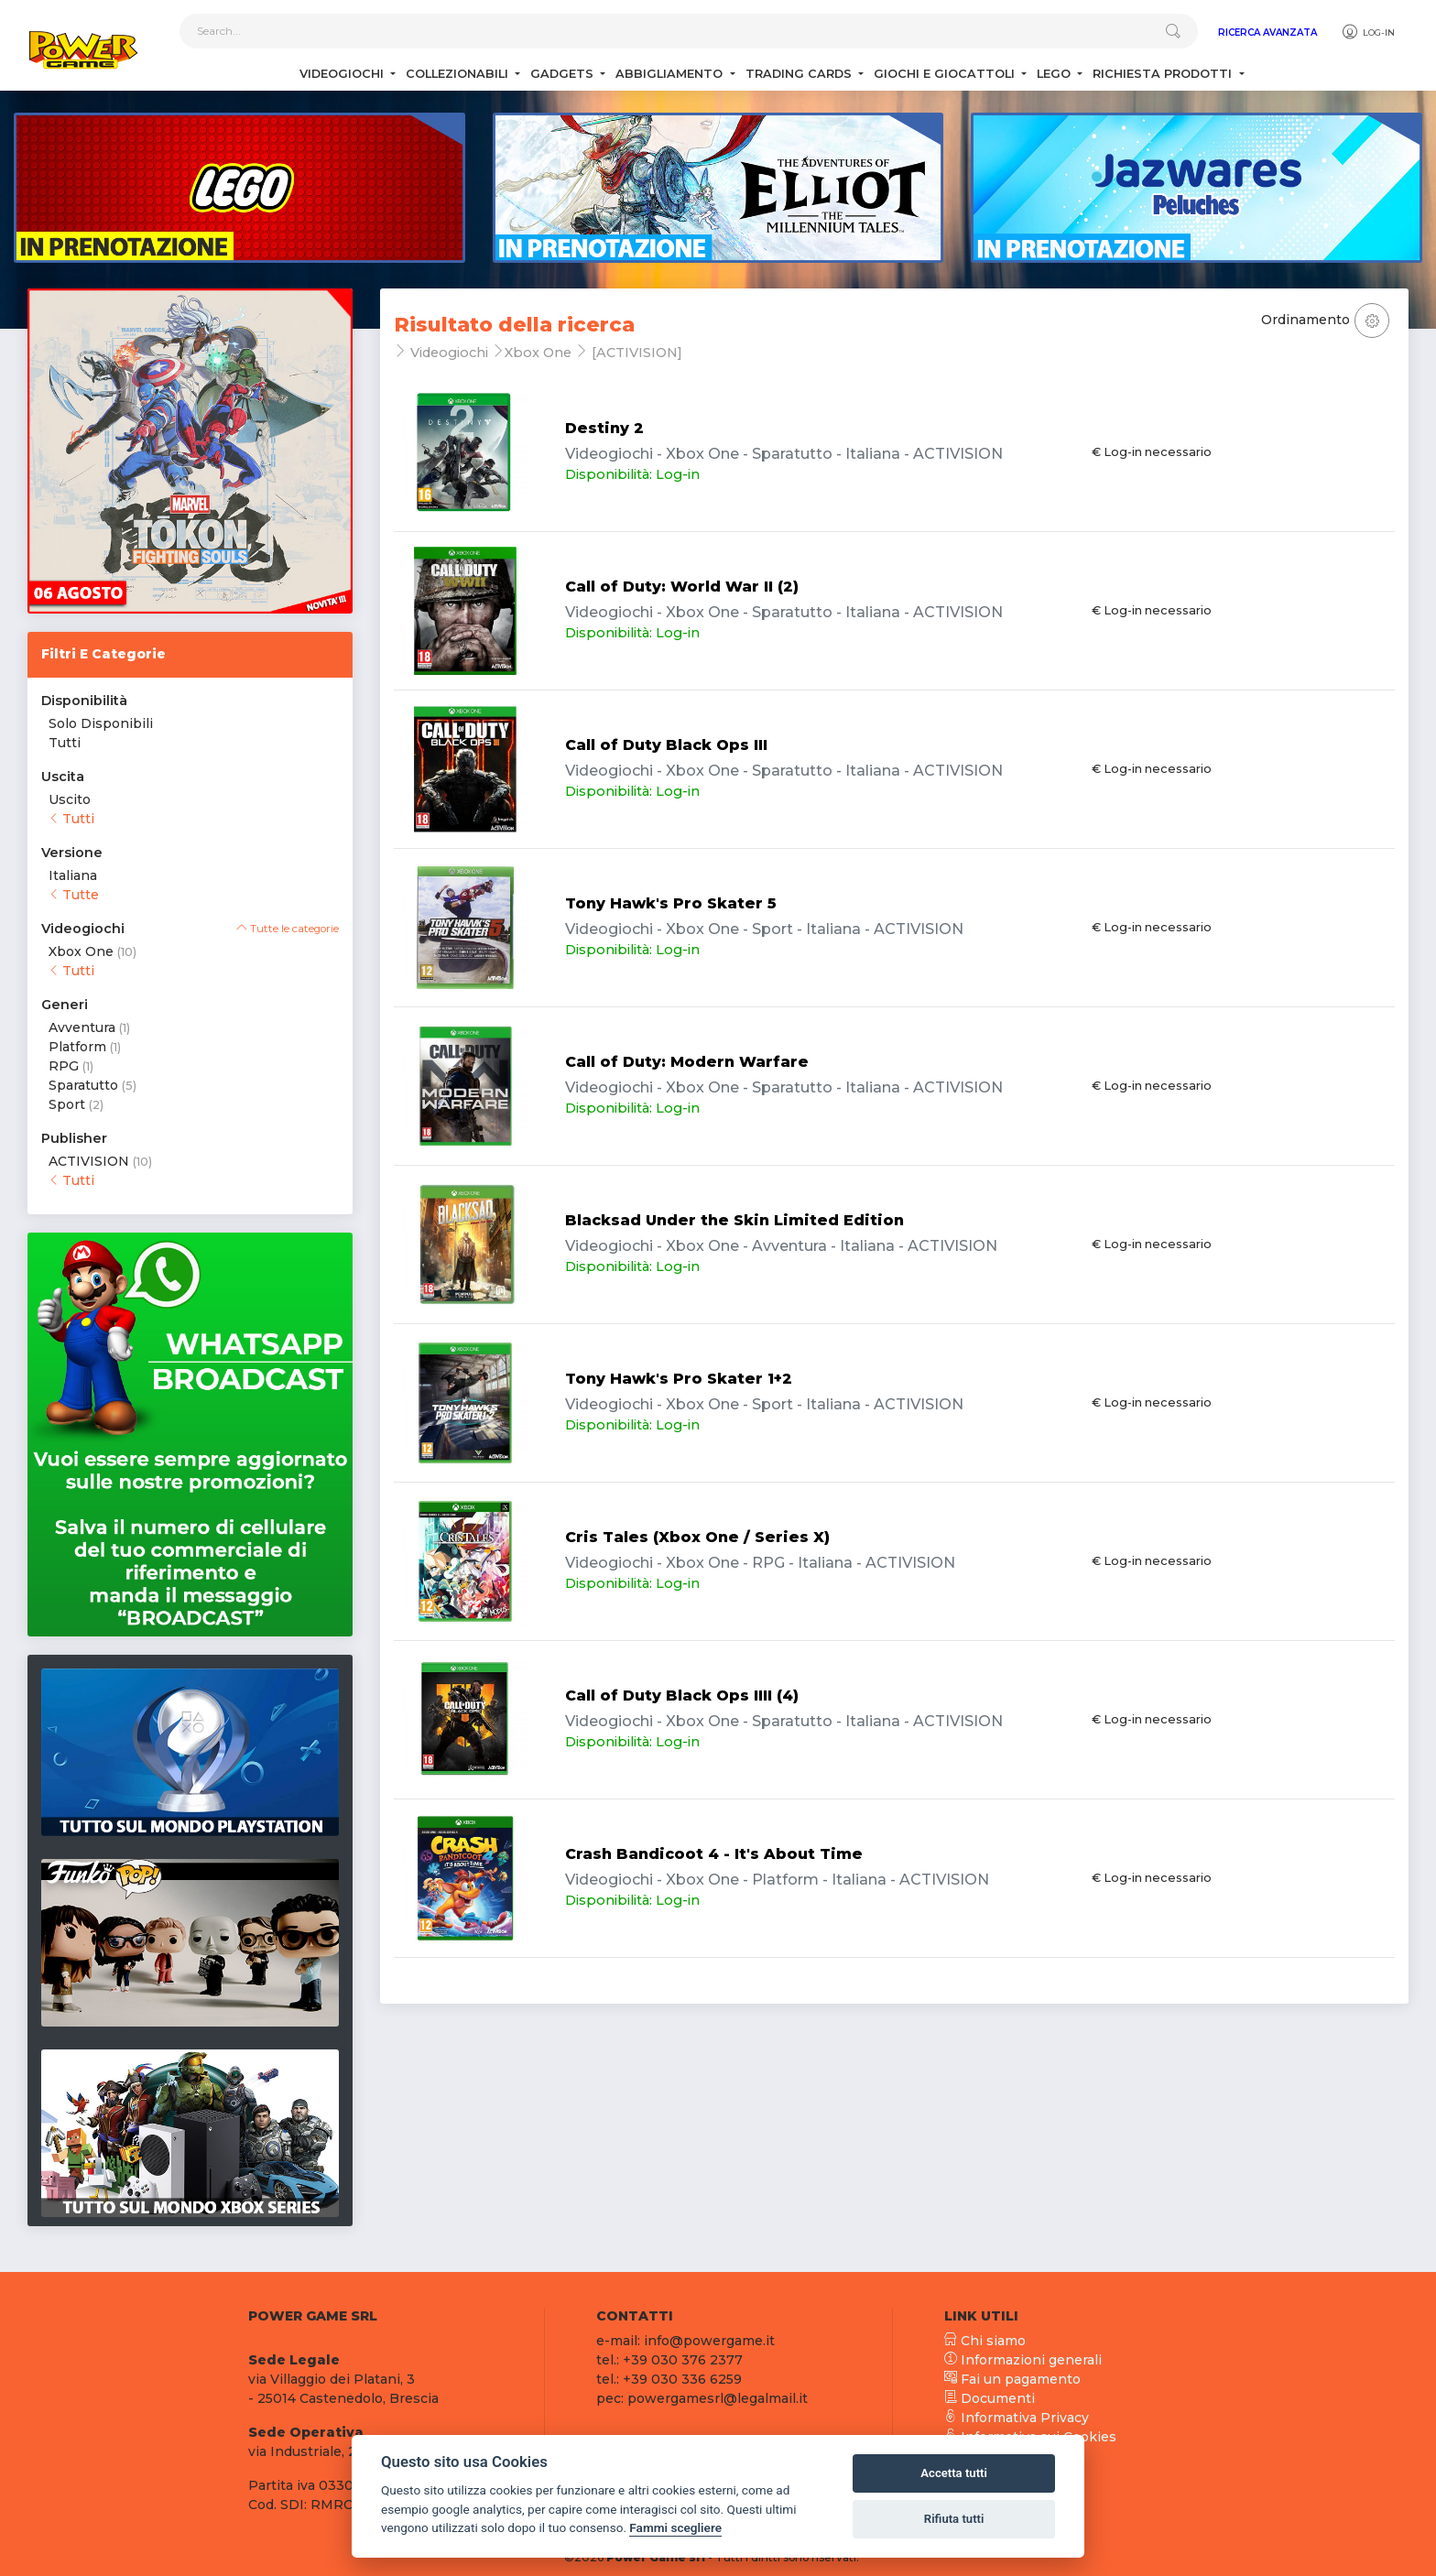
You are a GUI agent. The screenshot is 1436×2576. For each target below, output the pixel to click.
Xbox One (81, 951)
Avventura (82, 1027)
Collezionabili (459, 74)
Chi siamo (985, 2340)
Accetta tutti (953, 2473)
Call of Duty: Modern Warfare (687, 1062)
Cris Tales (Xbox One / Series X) (697, 1537)
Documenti (989, 2398)
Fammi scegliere (675, 2527)
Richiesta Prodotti (1164, 74)
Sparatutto (83, 1085)
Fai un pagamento (1012, 2379)
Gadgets (563, 74)
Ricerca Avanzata (1267, 32)
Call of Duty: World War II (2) (682, 586)
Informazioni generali (1023, 2360)
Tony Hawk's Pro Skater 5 (671, 903)
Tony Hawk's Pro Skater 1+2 (678, 1378)
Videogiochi (343, 74)
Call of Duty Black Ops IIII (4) (682, 1695)
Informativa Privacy (1016, 2417)
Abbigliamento (670, 74)
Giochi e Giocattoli (946, 74)
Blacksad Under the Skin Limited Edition (734, 1220)
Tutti (65, 742)
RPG (64, 1066)
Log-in (1368, 32)
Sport (67, 1104)
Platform (77, 1046)
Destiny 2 (604, 428)
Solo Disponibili (101, 723)
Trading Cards (800, 74)
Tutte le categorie (287, 928)
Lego (1055, 74)
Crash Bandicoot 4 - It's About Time (714, 1854)
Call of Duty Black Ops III (666, 745)
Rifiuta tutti (954, 2519)
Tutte (74, 894)
